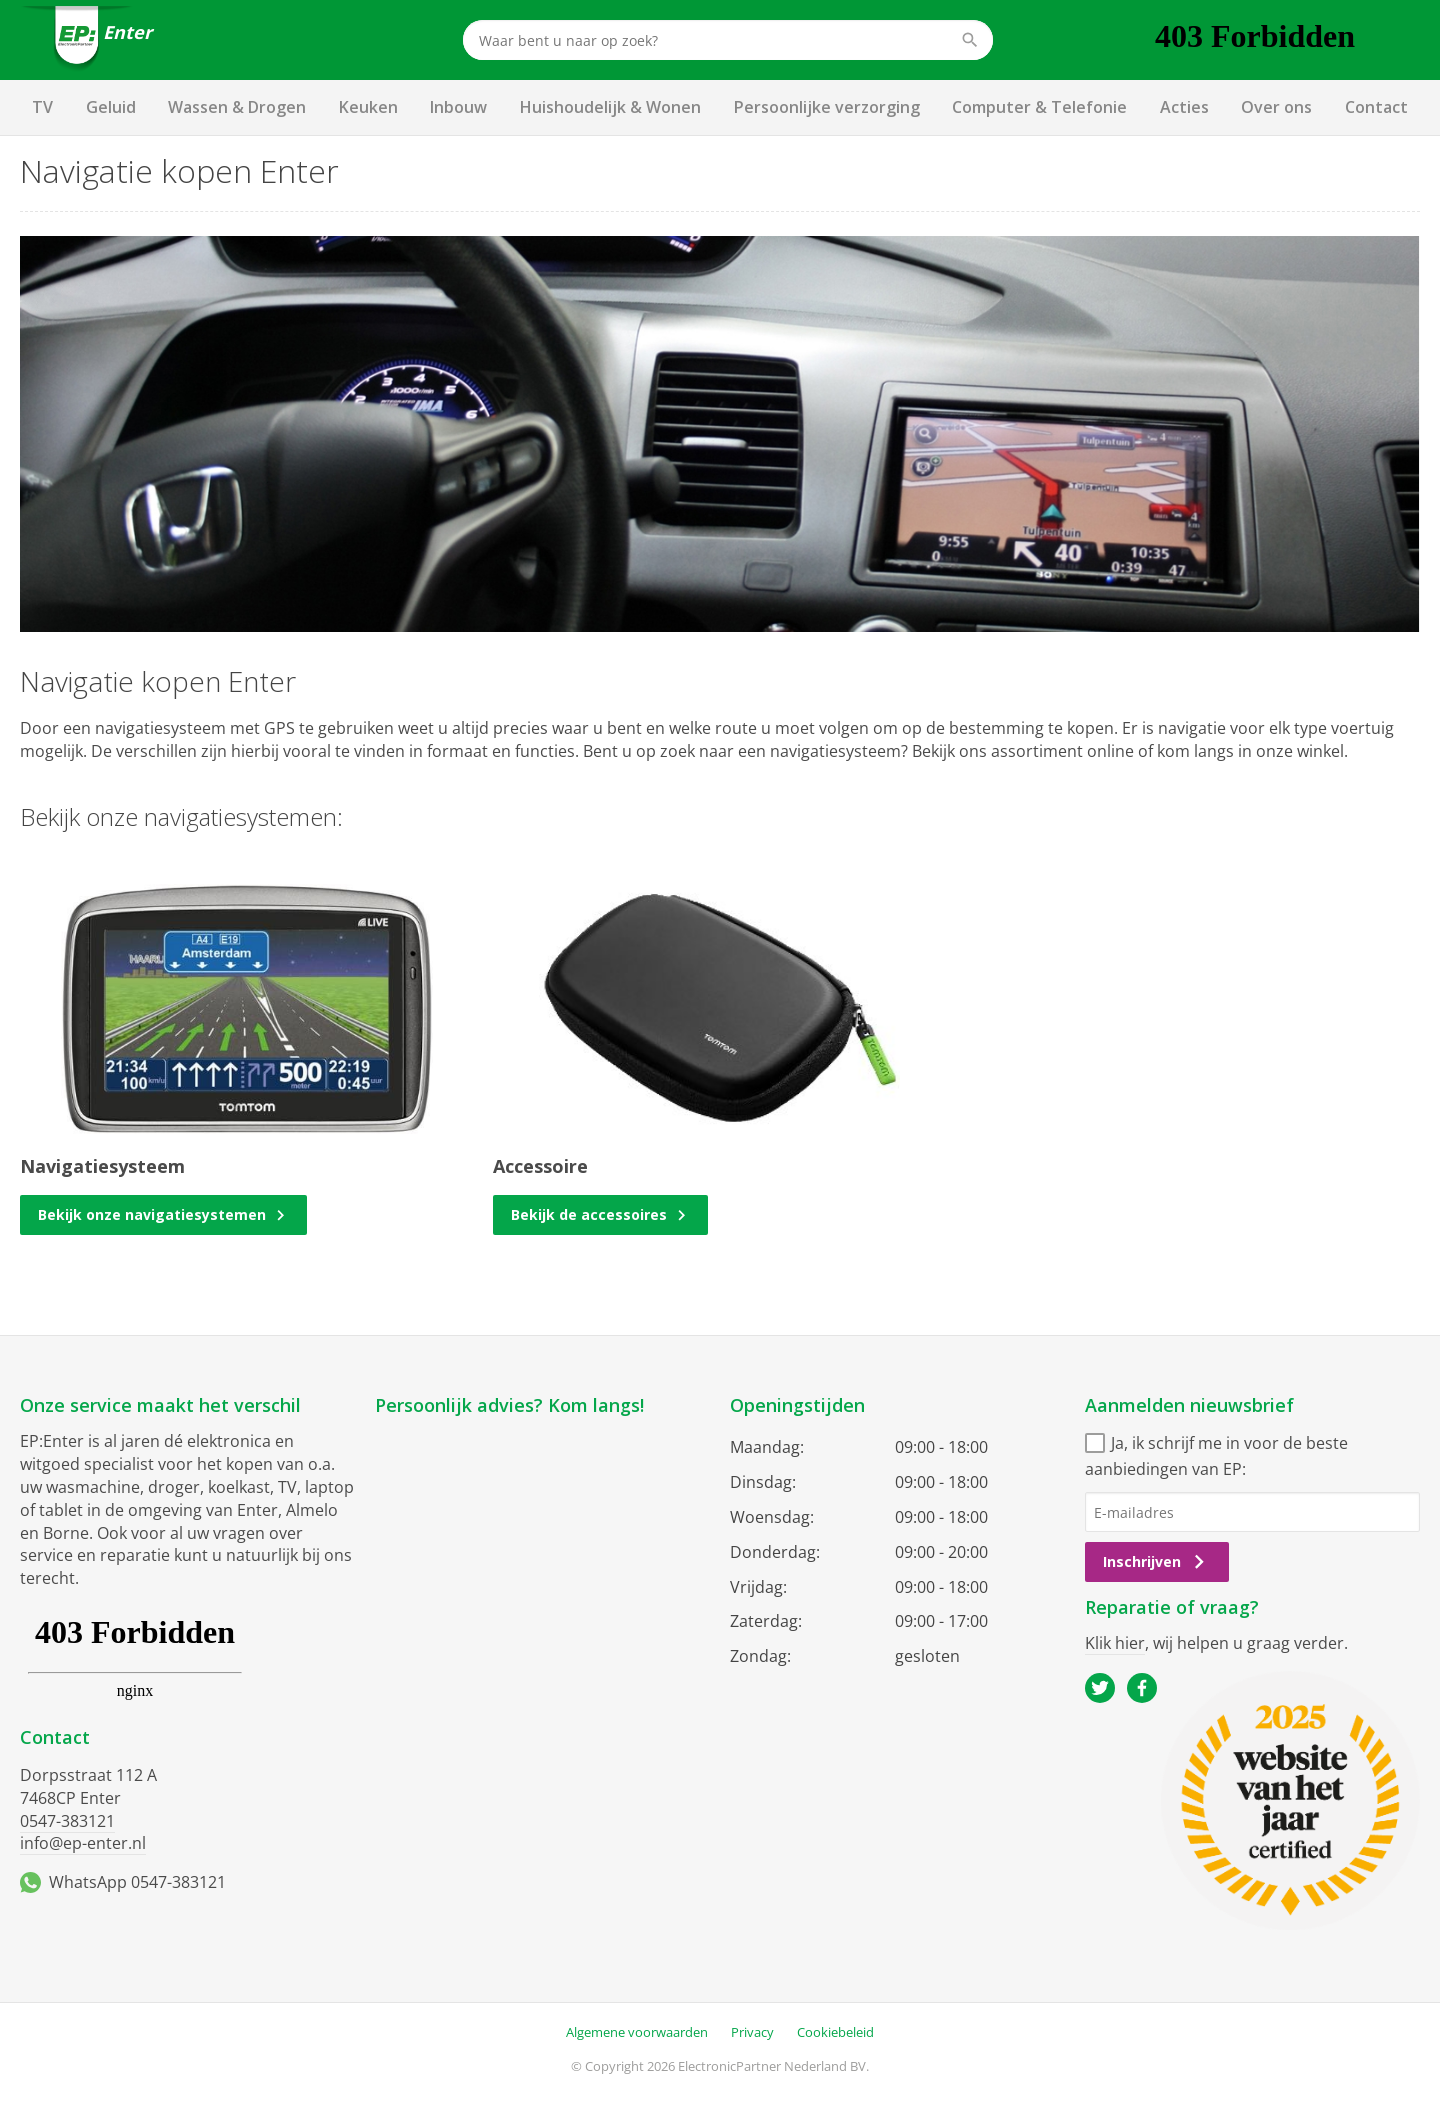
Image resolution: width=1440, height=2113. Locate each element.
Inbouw (458, 107)
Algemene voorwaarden (637, 2032)
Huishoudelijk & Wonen (610, 107)
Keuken (368, 107)
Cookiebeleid (835, 2032)
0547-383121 (67, 1821)
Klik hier (1115, 1643)
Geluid (111, 107)
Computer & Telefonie (1039, 107)
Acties (1184, 107)
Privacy (752, 2032)
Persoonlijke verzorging (827, 107)
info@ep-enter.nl (83, 1843)
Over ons (1276, 107)
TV (42, 107)
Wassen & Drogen (237, 107)
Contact (1376, 107)
